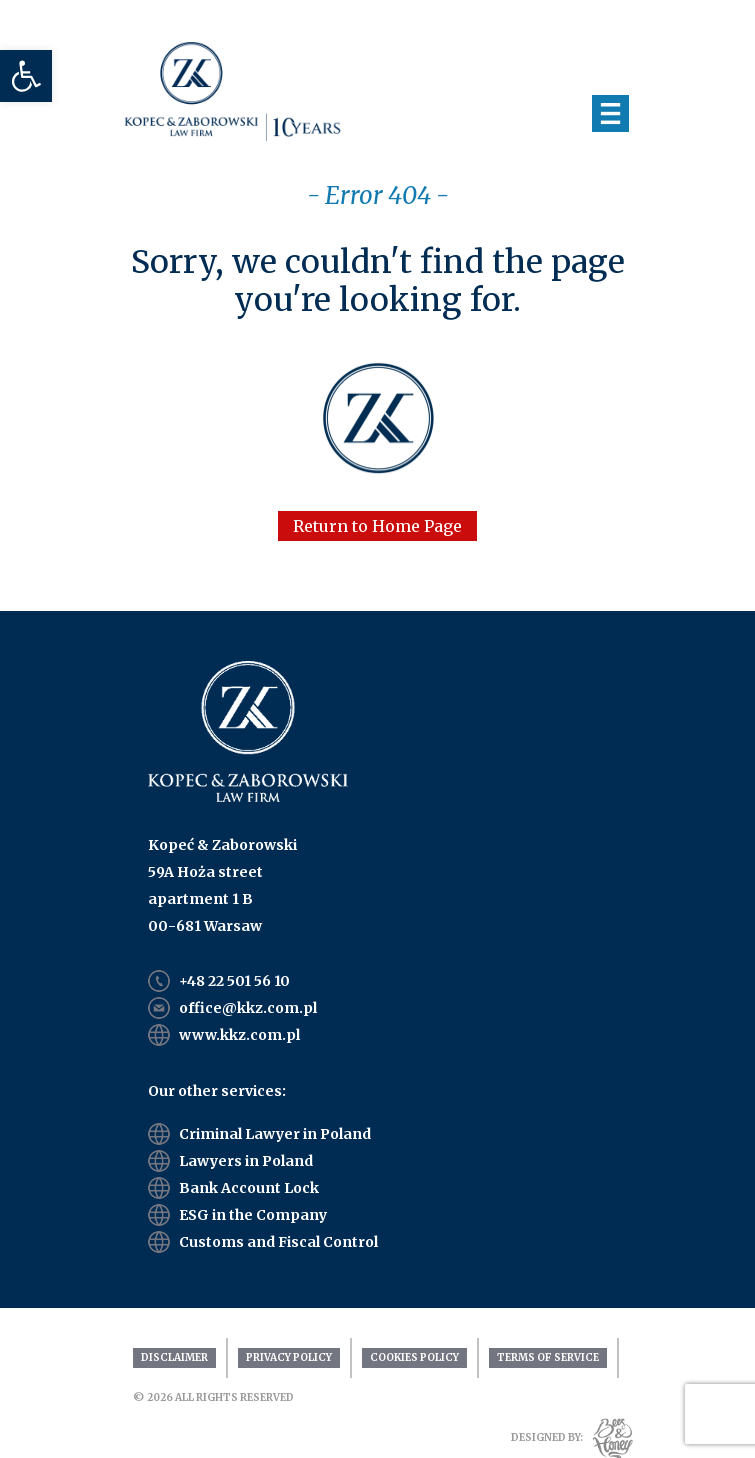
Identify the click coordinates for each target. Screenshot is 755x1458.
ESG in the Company (253, 1215)
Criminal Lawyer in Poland (275, 1134)
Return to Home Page (377, 526)
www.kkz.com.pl (239, 1035)
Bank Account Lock (249, 1188)
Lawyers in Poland (246, 1161)
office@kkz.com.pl (248, 1008)
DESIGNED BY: (547, 1437)
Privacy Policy (289, 1357)
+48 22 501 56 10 (234, 981)
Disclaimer (174, 1357)
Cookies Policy (414, 1357)
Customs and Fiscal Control (278, 1242)
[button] (26, 76)
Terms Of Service (548, 1357)
